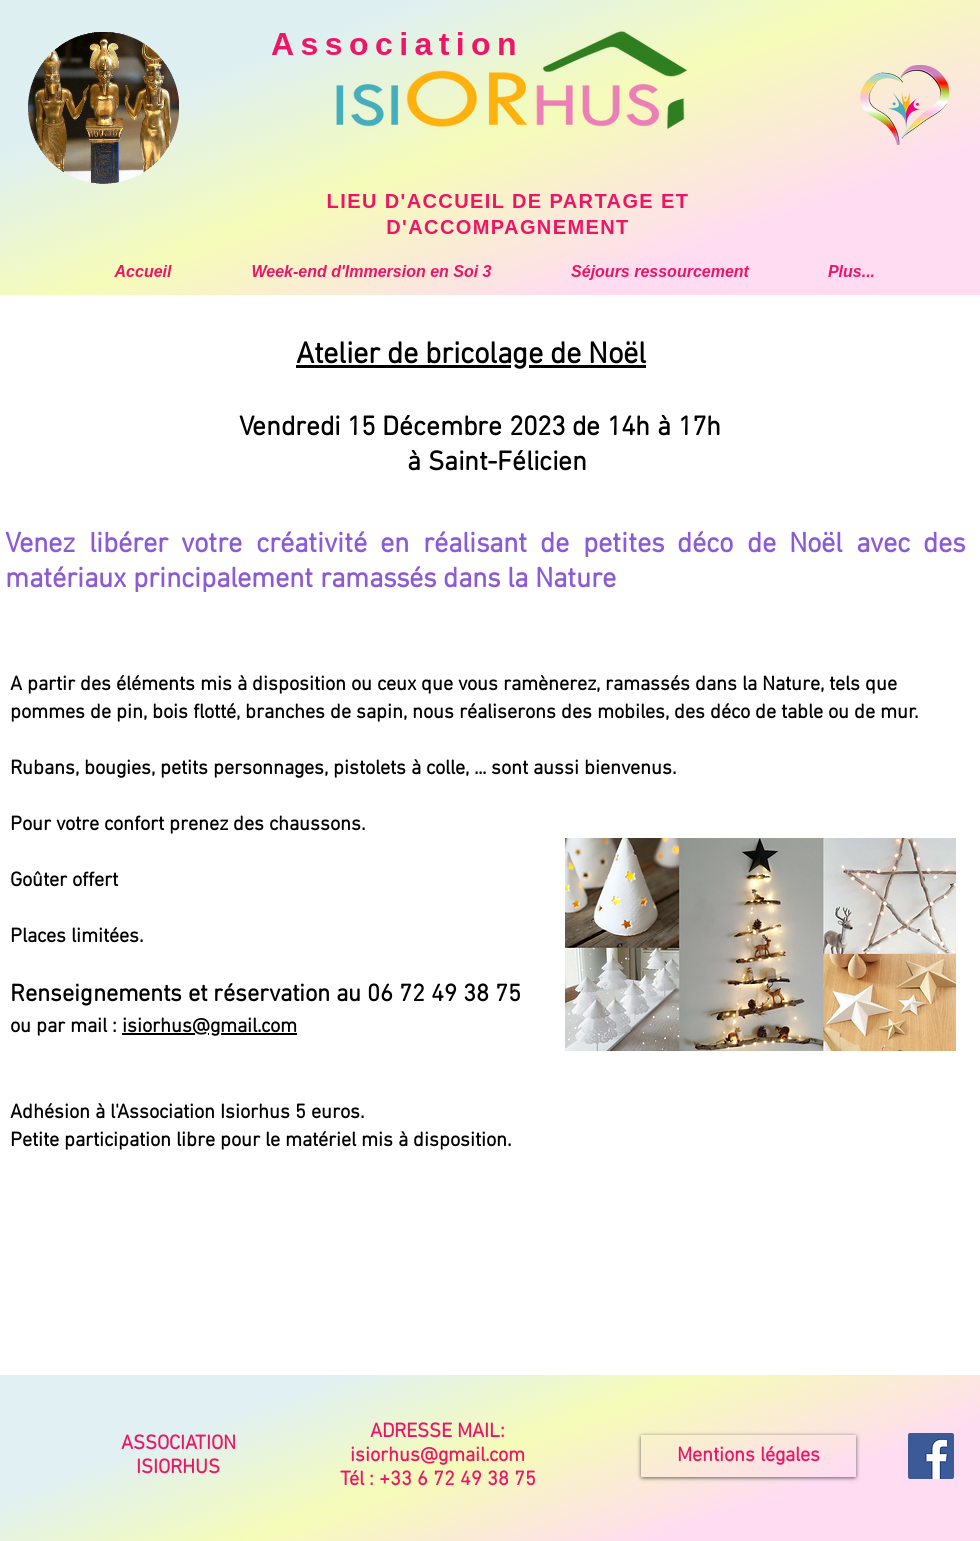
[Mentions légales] (748, 1456)
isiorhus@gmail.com (209, 1027)
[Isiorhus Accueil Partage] (931, 1456)
